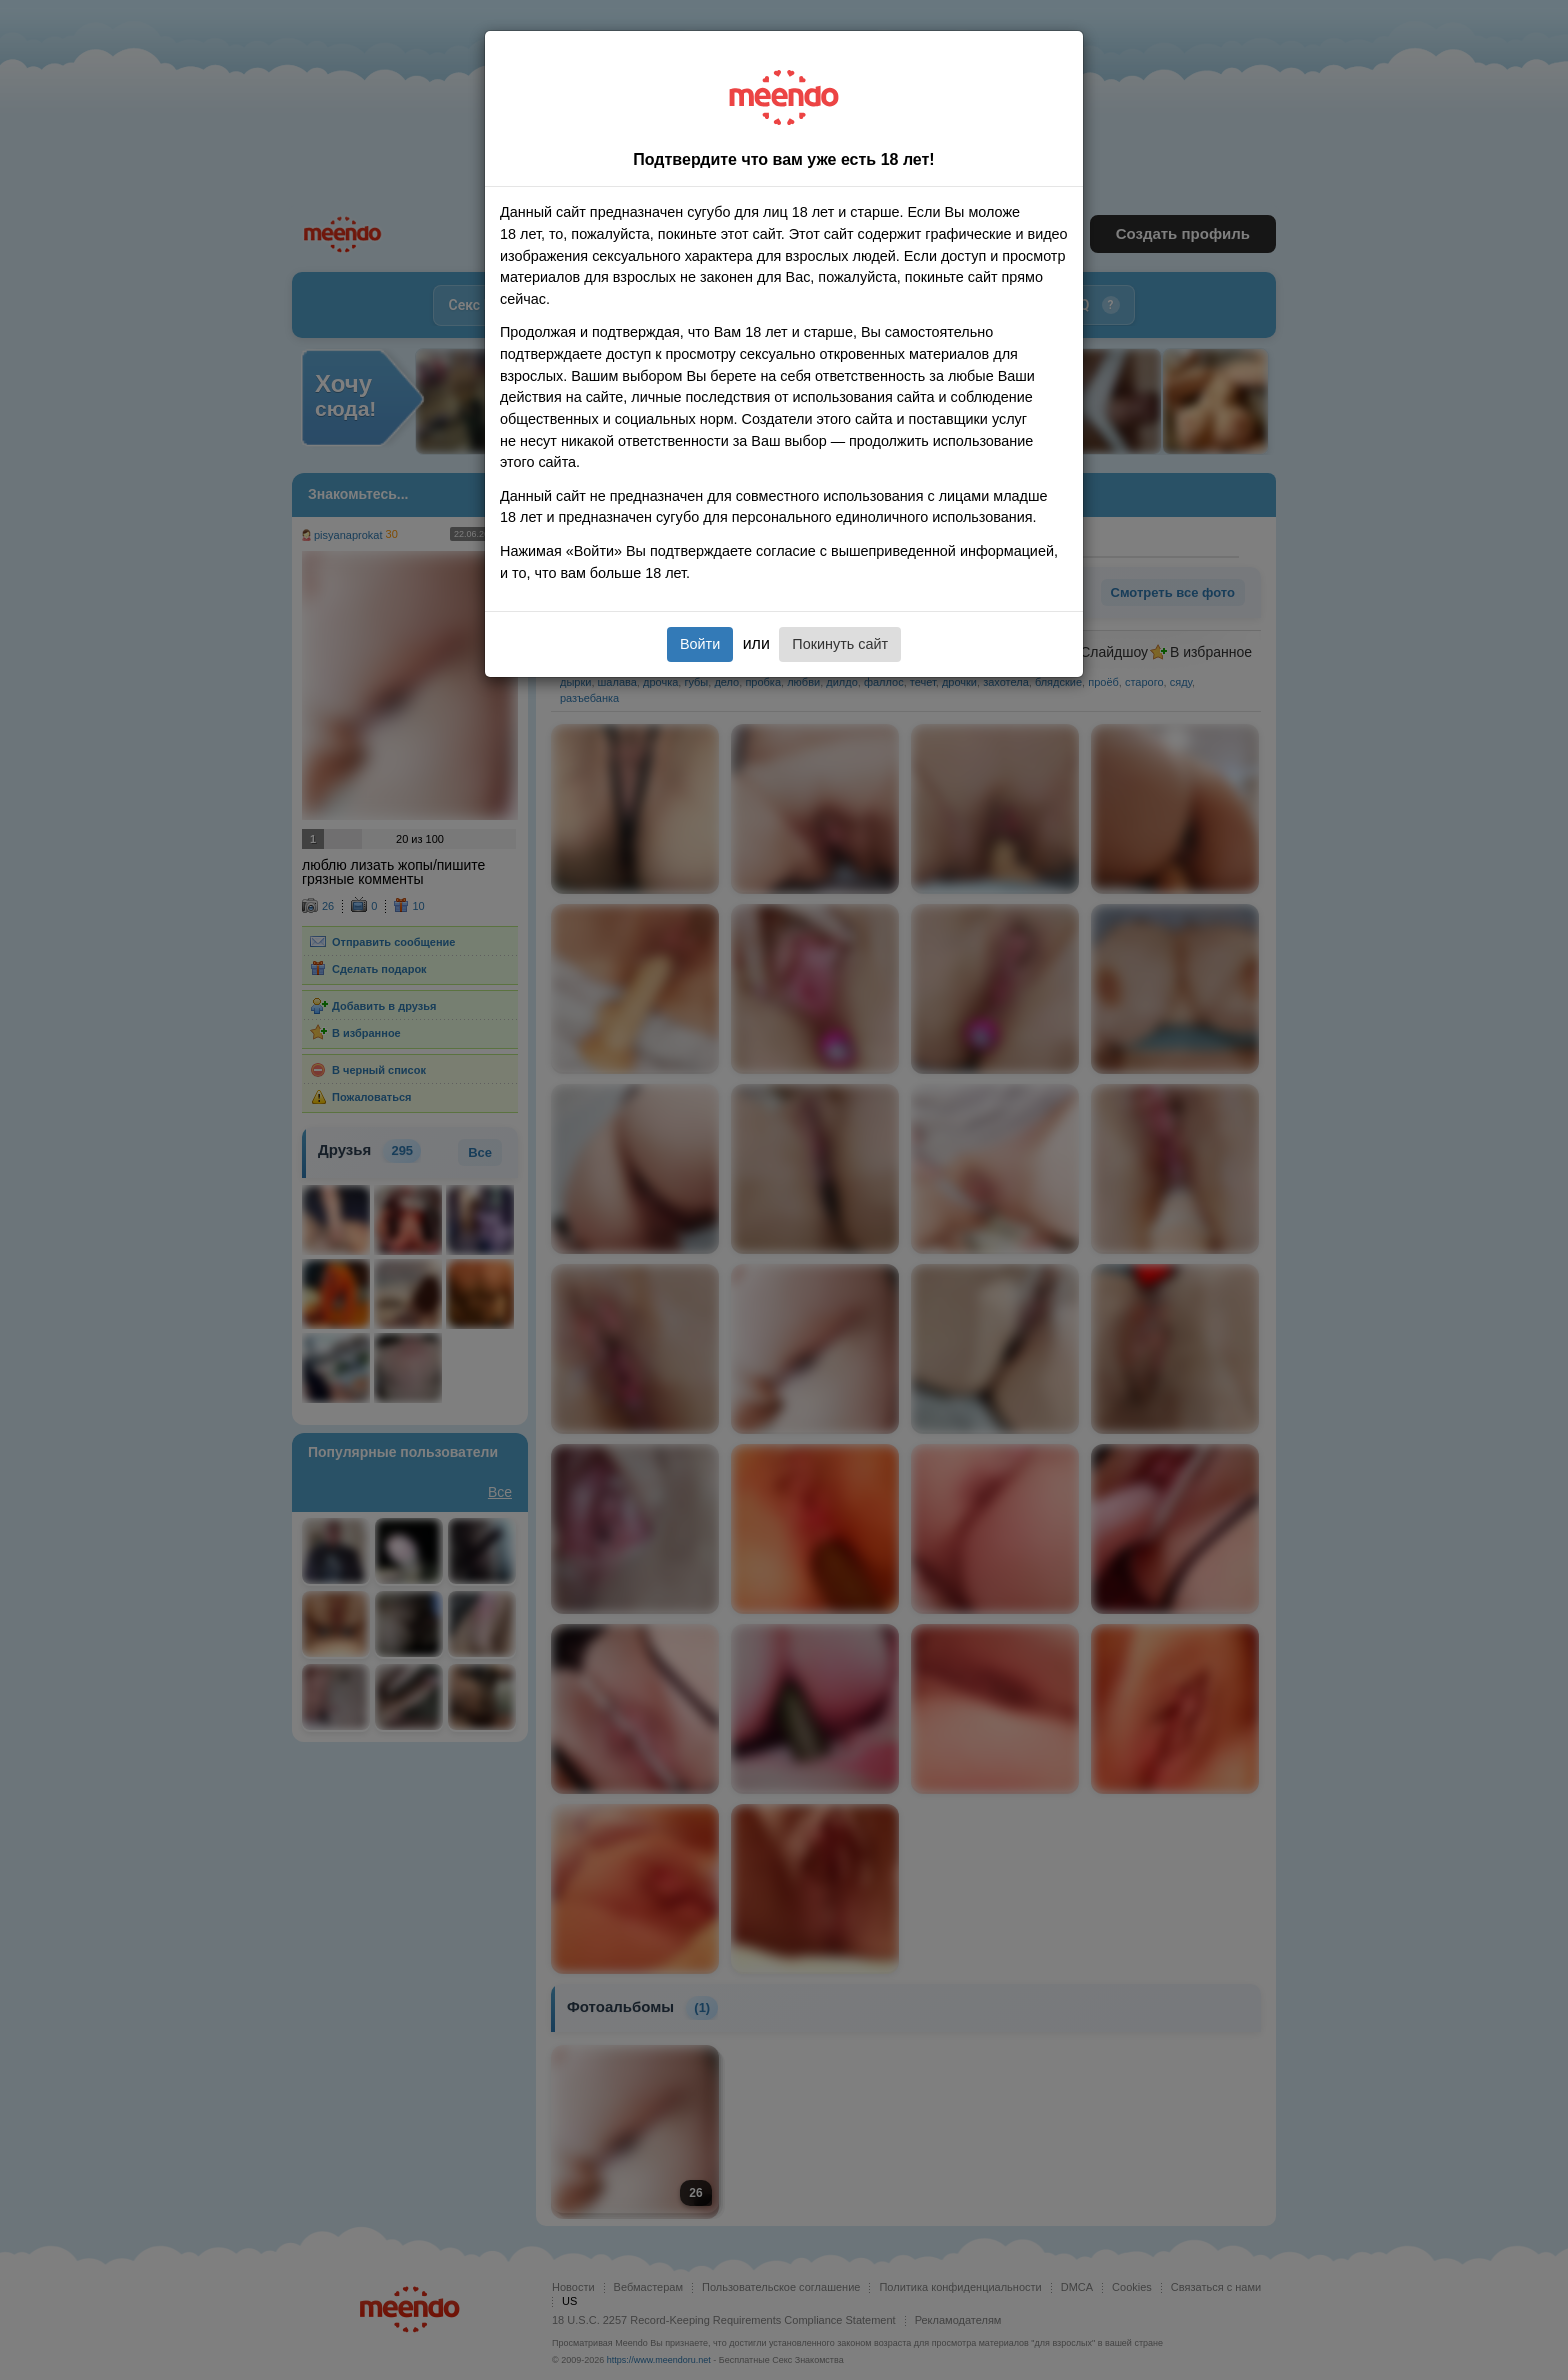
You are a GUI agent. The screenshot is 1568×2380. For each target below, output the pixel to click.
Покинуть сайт (840, 644)
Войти (700, 644)
